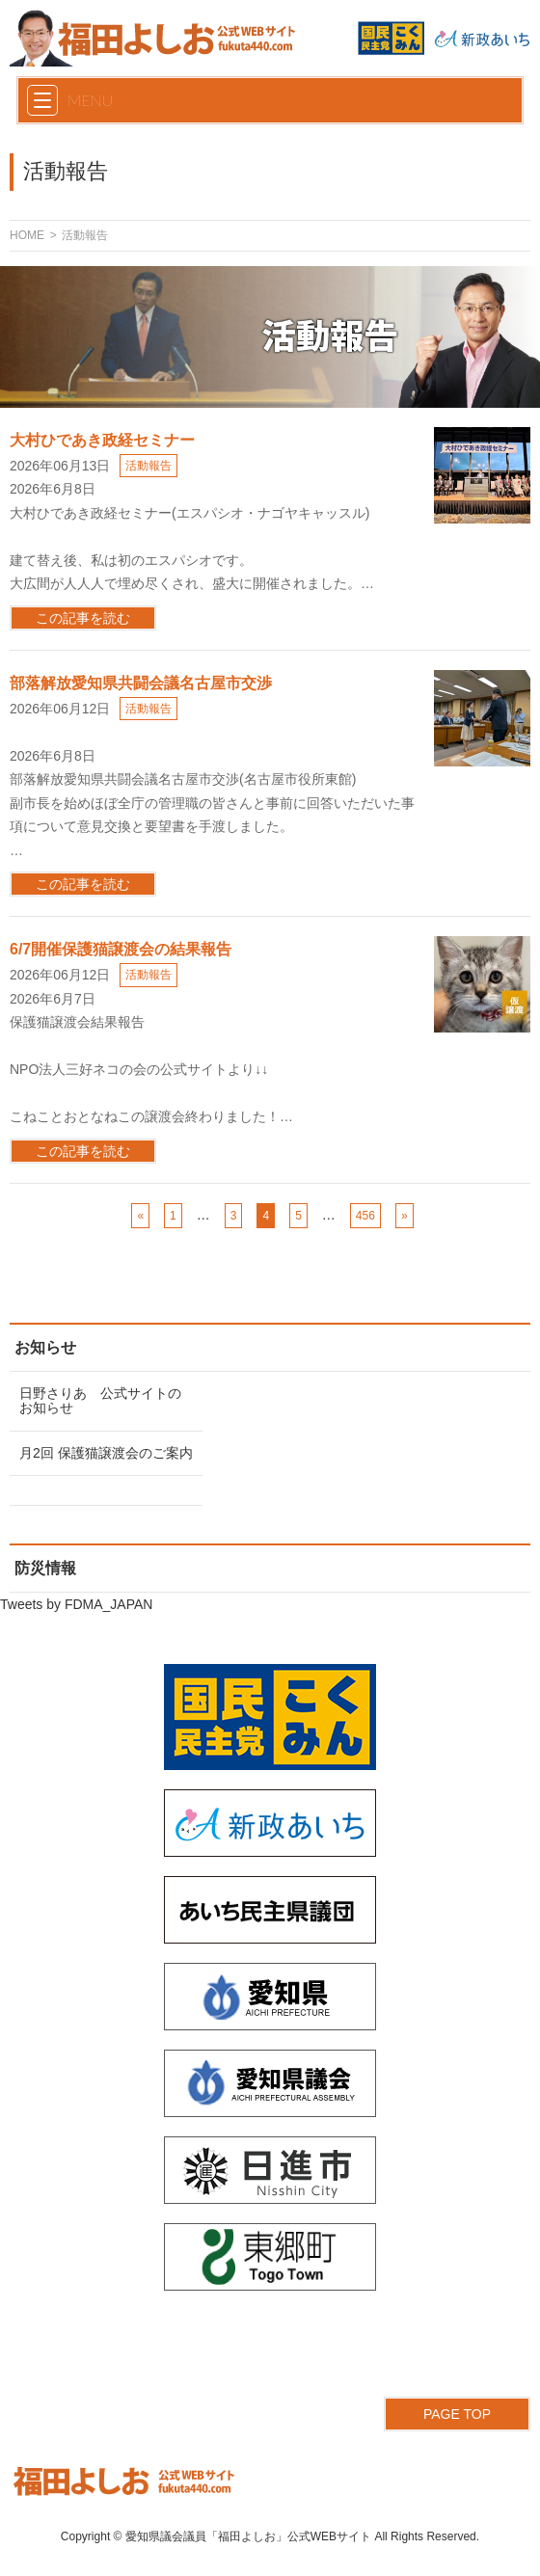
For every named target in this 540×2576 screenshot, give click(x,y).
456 (365, 1215)
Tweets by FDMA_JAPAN (76, 1604)
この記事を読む (83, 618)
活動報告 (148, 465)
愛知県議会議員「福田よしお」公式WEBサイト (248, 2536)
